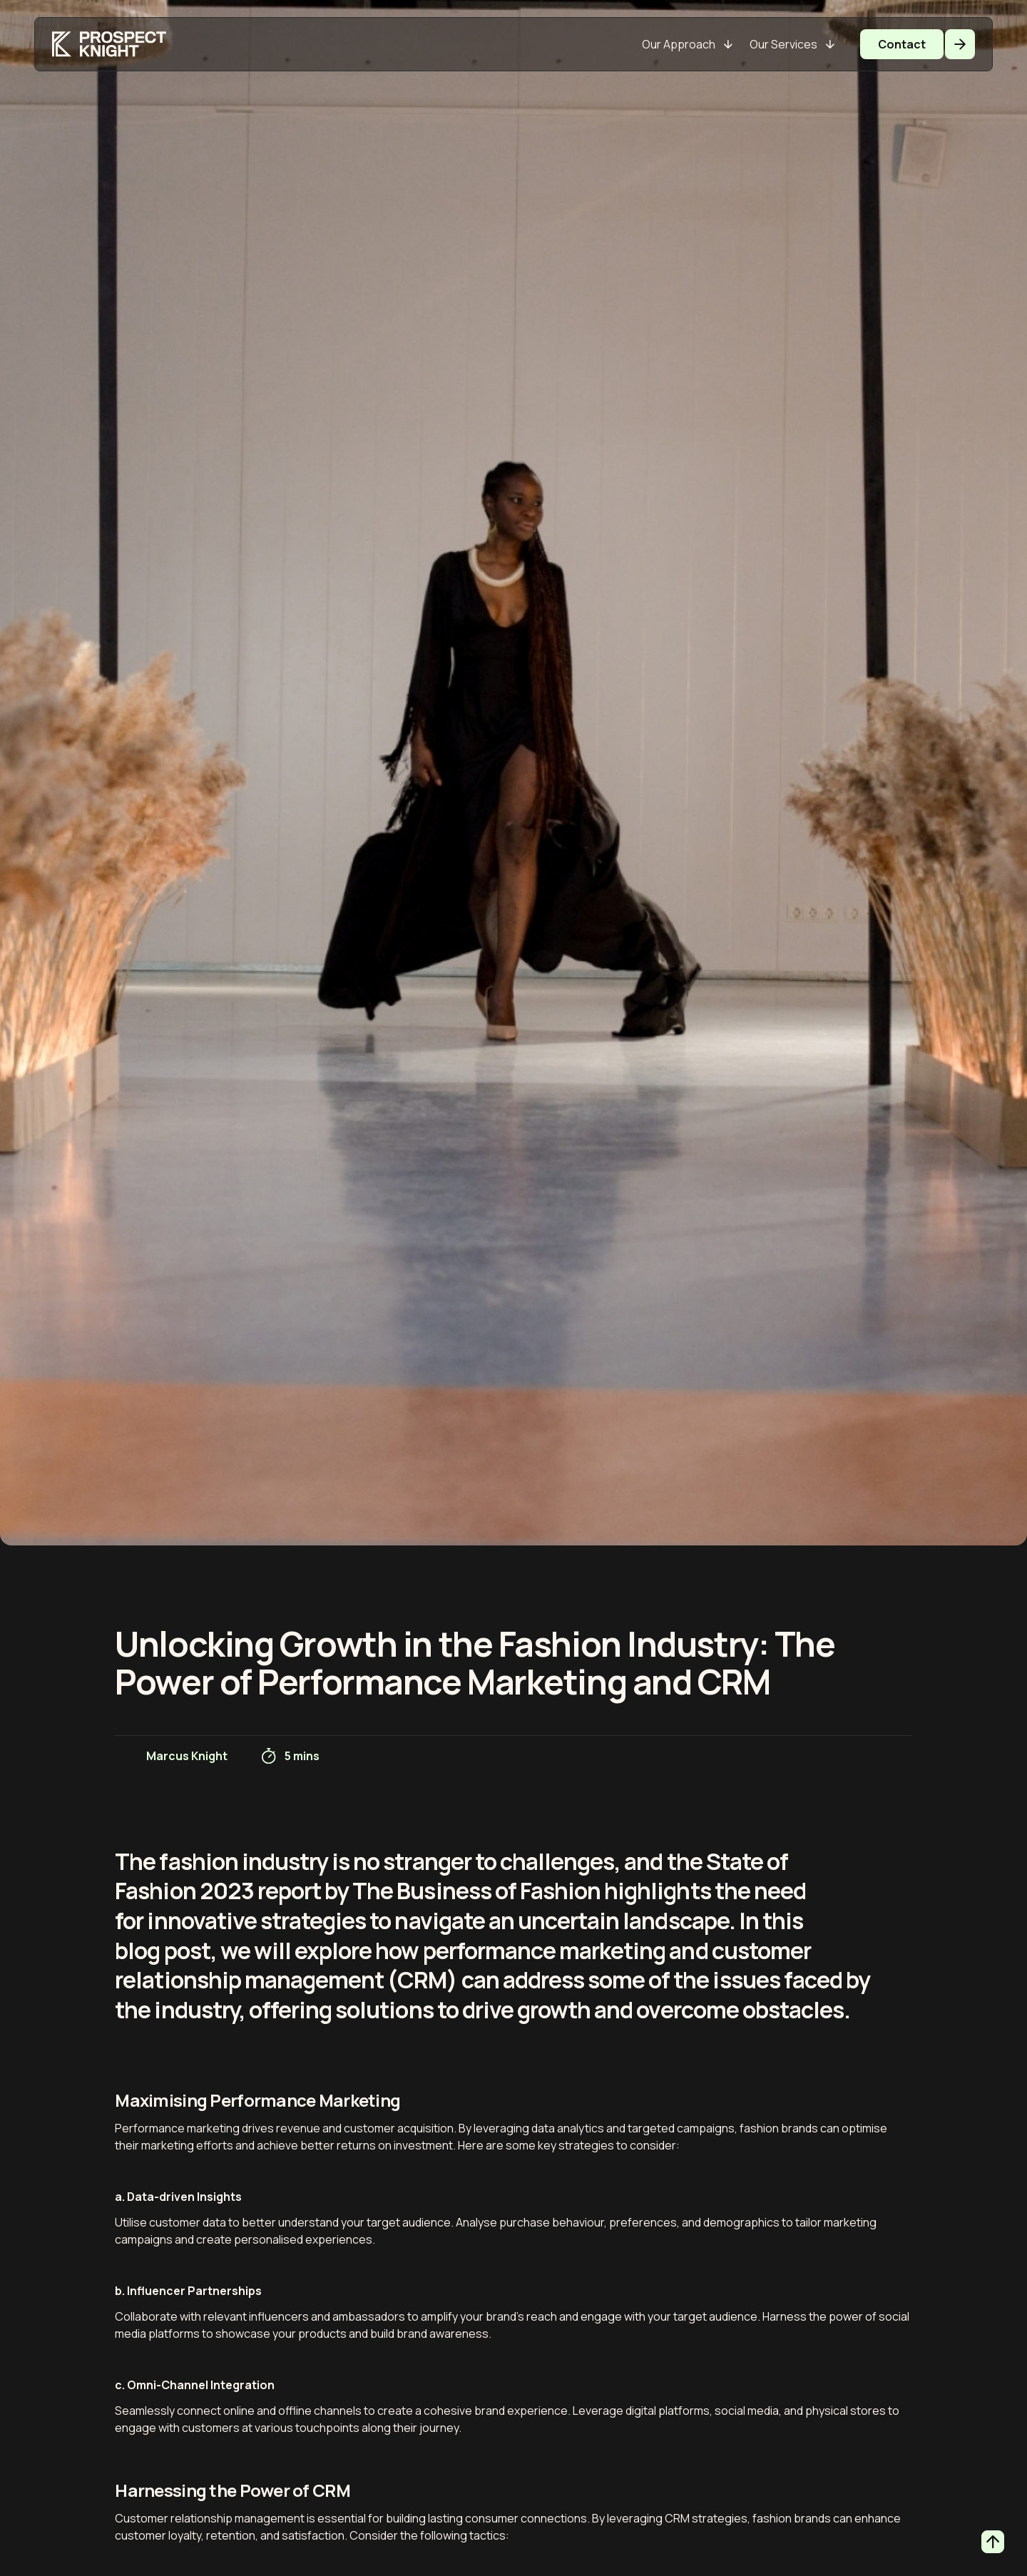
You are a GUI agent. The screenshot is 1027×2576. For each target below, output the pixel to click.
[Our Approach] (687, 44)
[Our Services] (792, 44)
